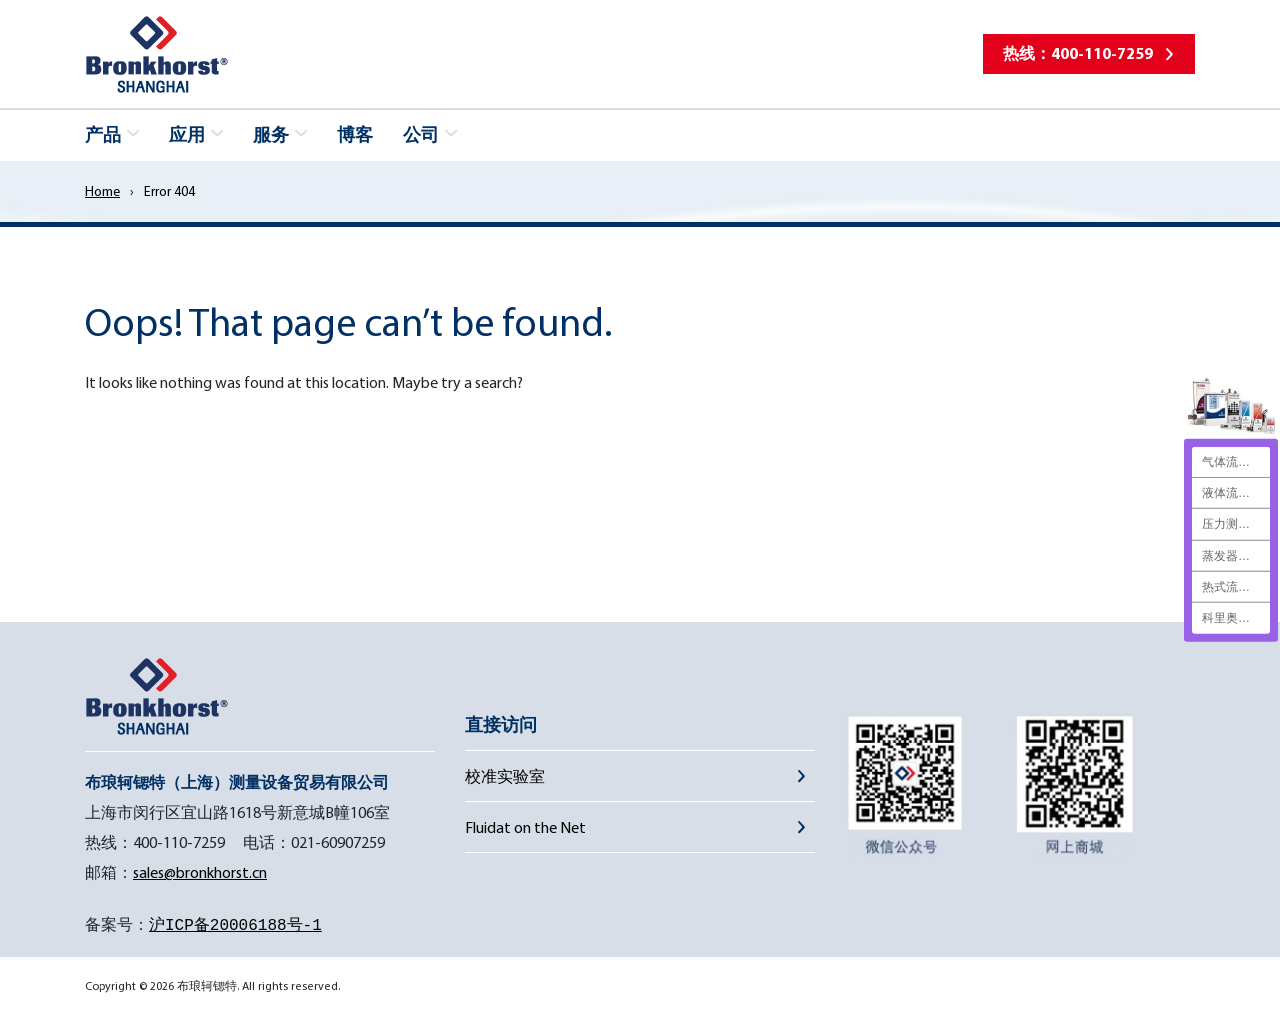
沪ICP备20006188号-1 (235, 926)
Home (102, 191)
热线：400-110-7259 (1078, 53)
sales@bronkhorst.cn (200, 872)
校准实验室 (505, 776)
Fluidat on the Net (525, 827)
